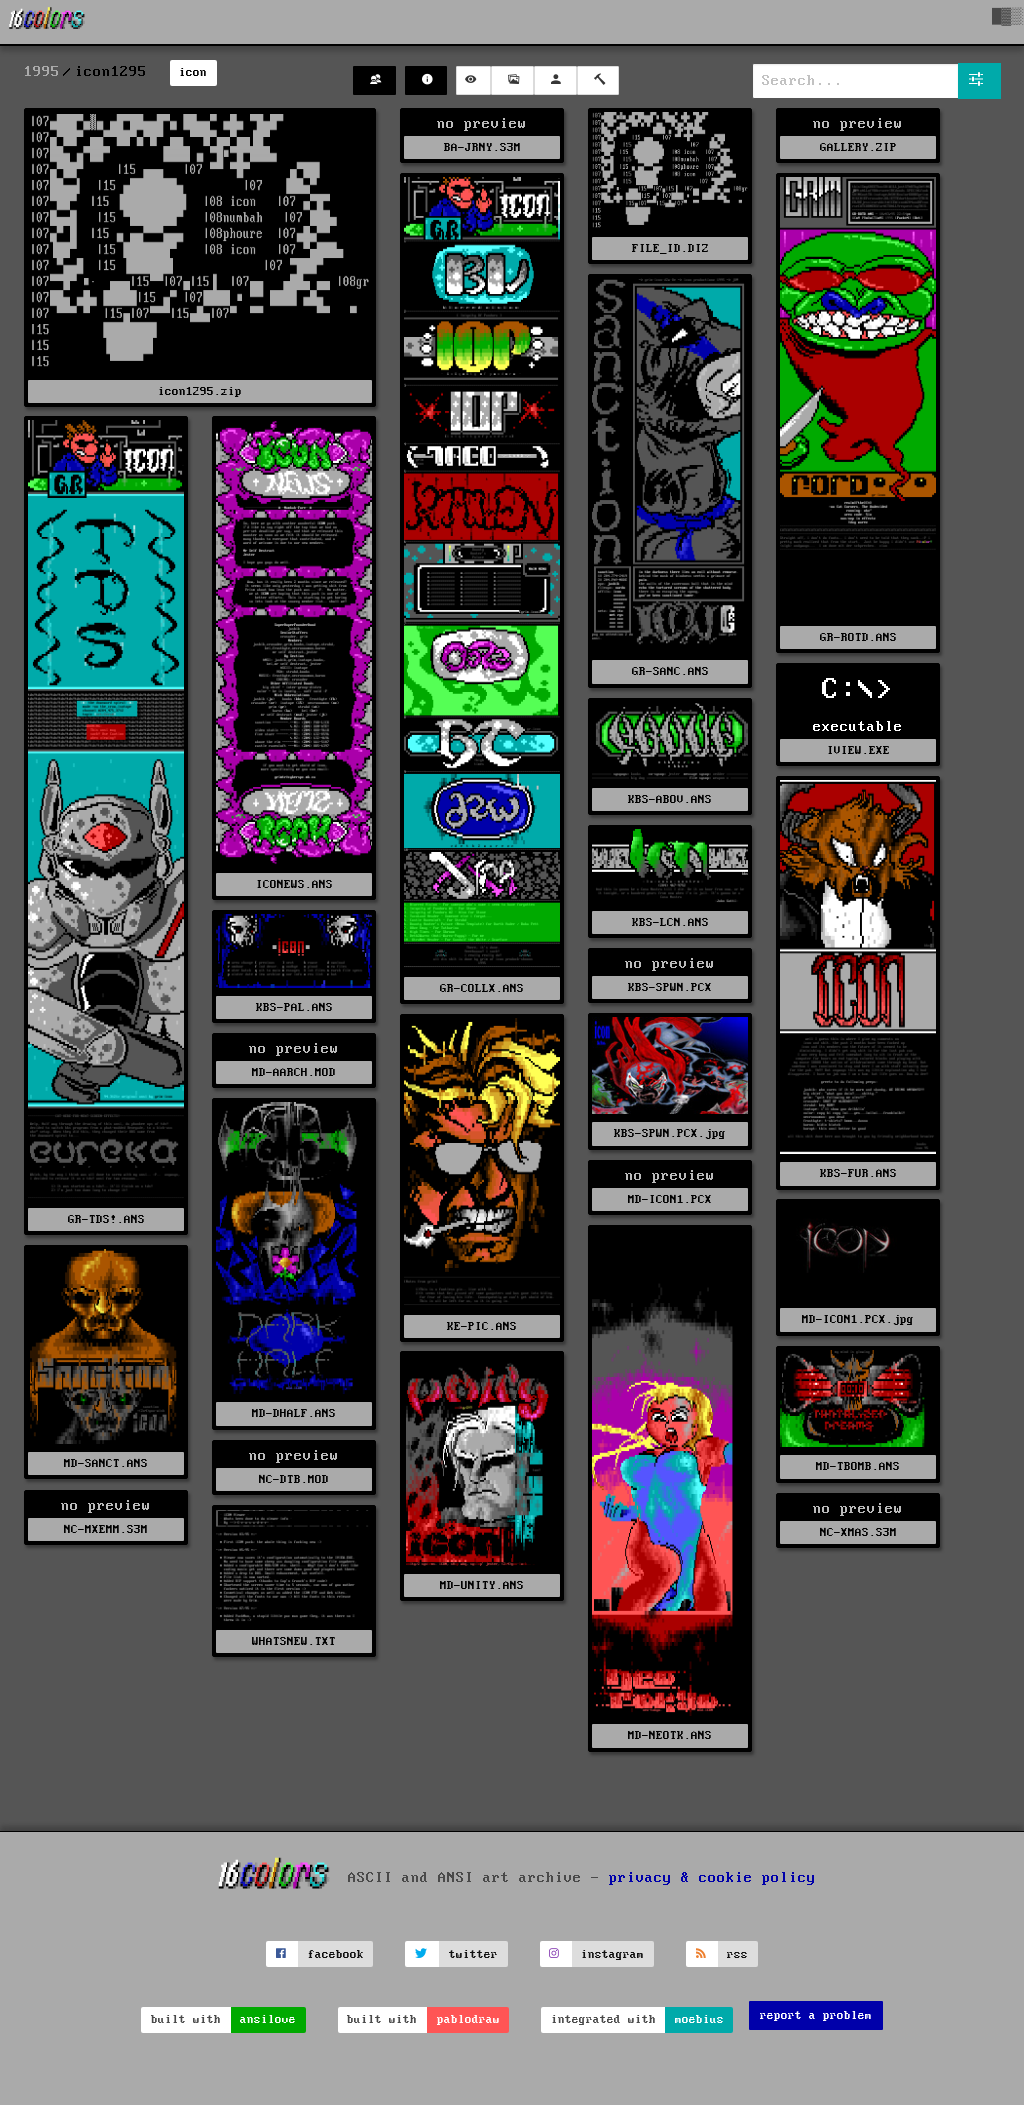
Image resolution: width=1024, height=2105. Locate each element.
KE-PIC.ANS (482, 1326)
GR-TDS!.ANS (106, 1219)
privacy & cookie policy (712, 1878)
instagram (612, 1954)
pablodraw (468, 2019)
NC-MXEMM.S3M (106, 1529)
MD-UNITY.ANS (482, 1585)
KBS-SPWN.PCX (670, 987)
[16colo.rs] (47, 22)
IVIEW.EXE (858, 750)
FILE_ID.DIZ (670, 248)
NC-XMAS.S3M (858, 1532)
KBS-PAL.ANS (294, 1007)
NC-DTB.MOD (294, 1479)
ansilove (268, 2019)
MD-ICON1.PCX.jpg (858, 1319)
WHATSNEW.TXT (294, 1641)
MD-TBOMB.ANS (858, 1466)
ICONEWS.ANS (294, 884)
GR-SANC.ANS (670, 671)
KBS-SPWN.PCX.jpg (670, 1133)
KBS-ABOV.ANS (670, 799)
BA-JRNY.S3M (482, 147)
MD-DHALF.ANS (294, 1413)
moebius (699, 2019)
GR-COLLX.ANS (482, 988)
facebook (336, 1954)
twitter (473, 1954)
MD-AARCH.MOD (294, 1072)
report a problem (816, 2015)
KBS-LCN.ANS (670, 922)
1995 (42, 72)
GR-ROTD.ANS (858, 637)
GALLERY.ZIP (858, 147)
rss (737, 1954)
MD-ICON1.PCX (670, 1199)
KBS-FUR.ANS (858, 1173)
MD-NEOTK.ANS (670, 1735)
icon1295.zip (200, 391)
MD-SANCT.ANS (106, 1463)
